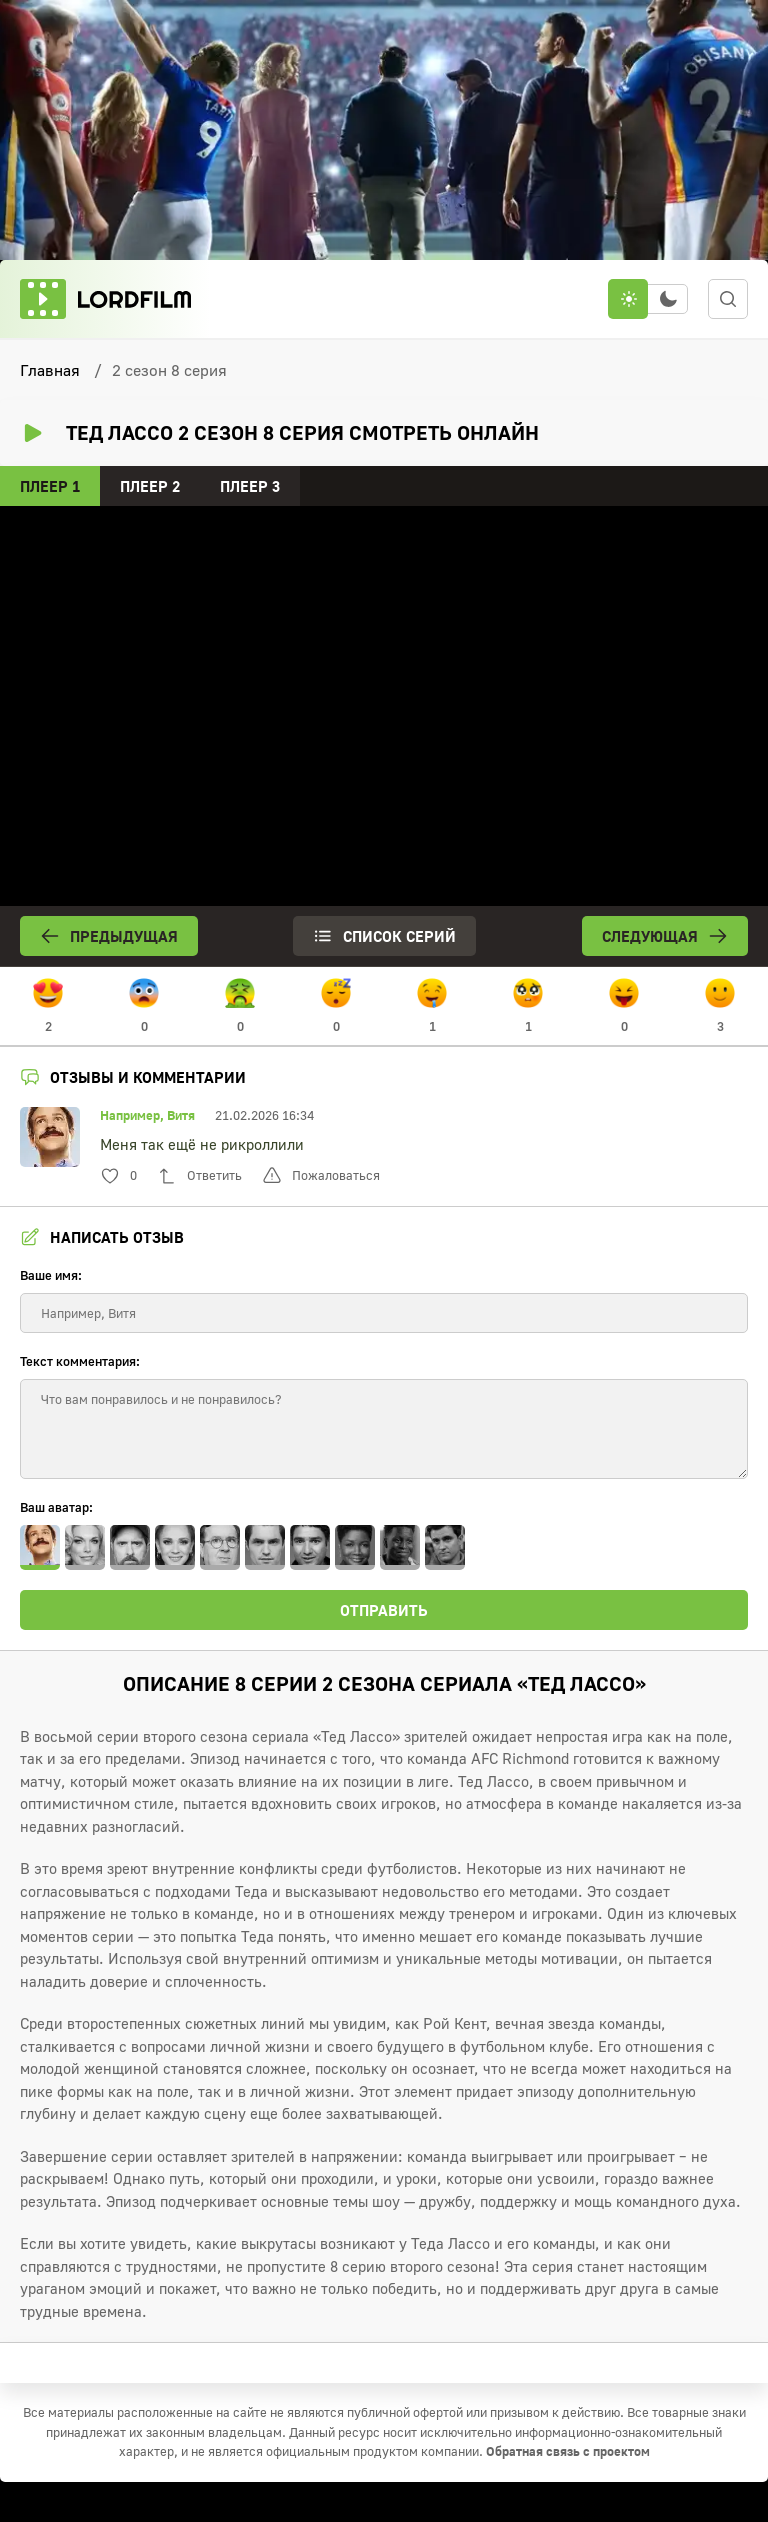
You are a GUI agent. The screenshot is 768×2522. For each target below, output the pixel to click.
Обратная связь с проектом (568, 2451)
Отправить (384, 1610)
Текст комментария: (80, 1361)
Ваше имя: (51, 1275)
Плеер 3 (250, 486)
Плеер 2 (150, 486)
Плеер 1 (50, 486)
